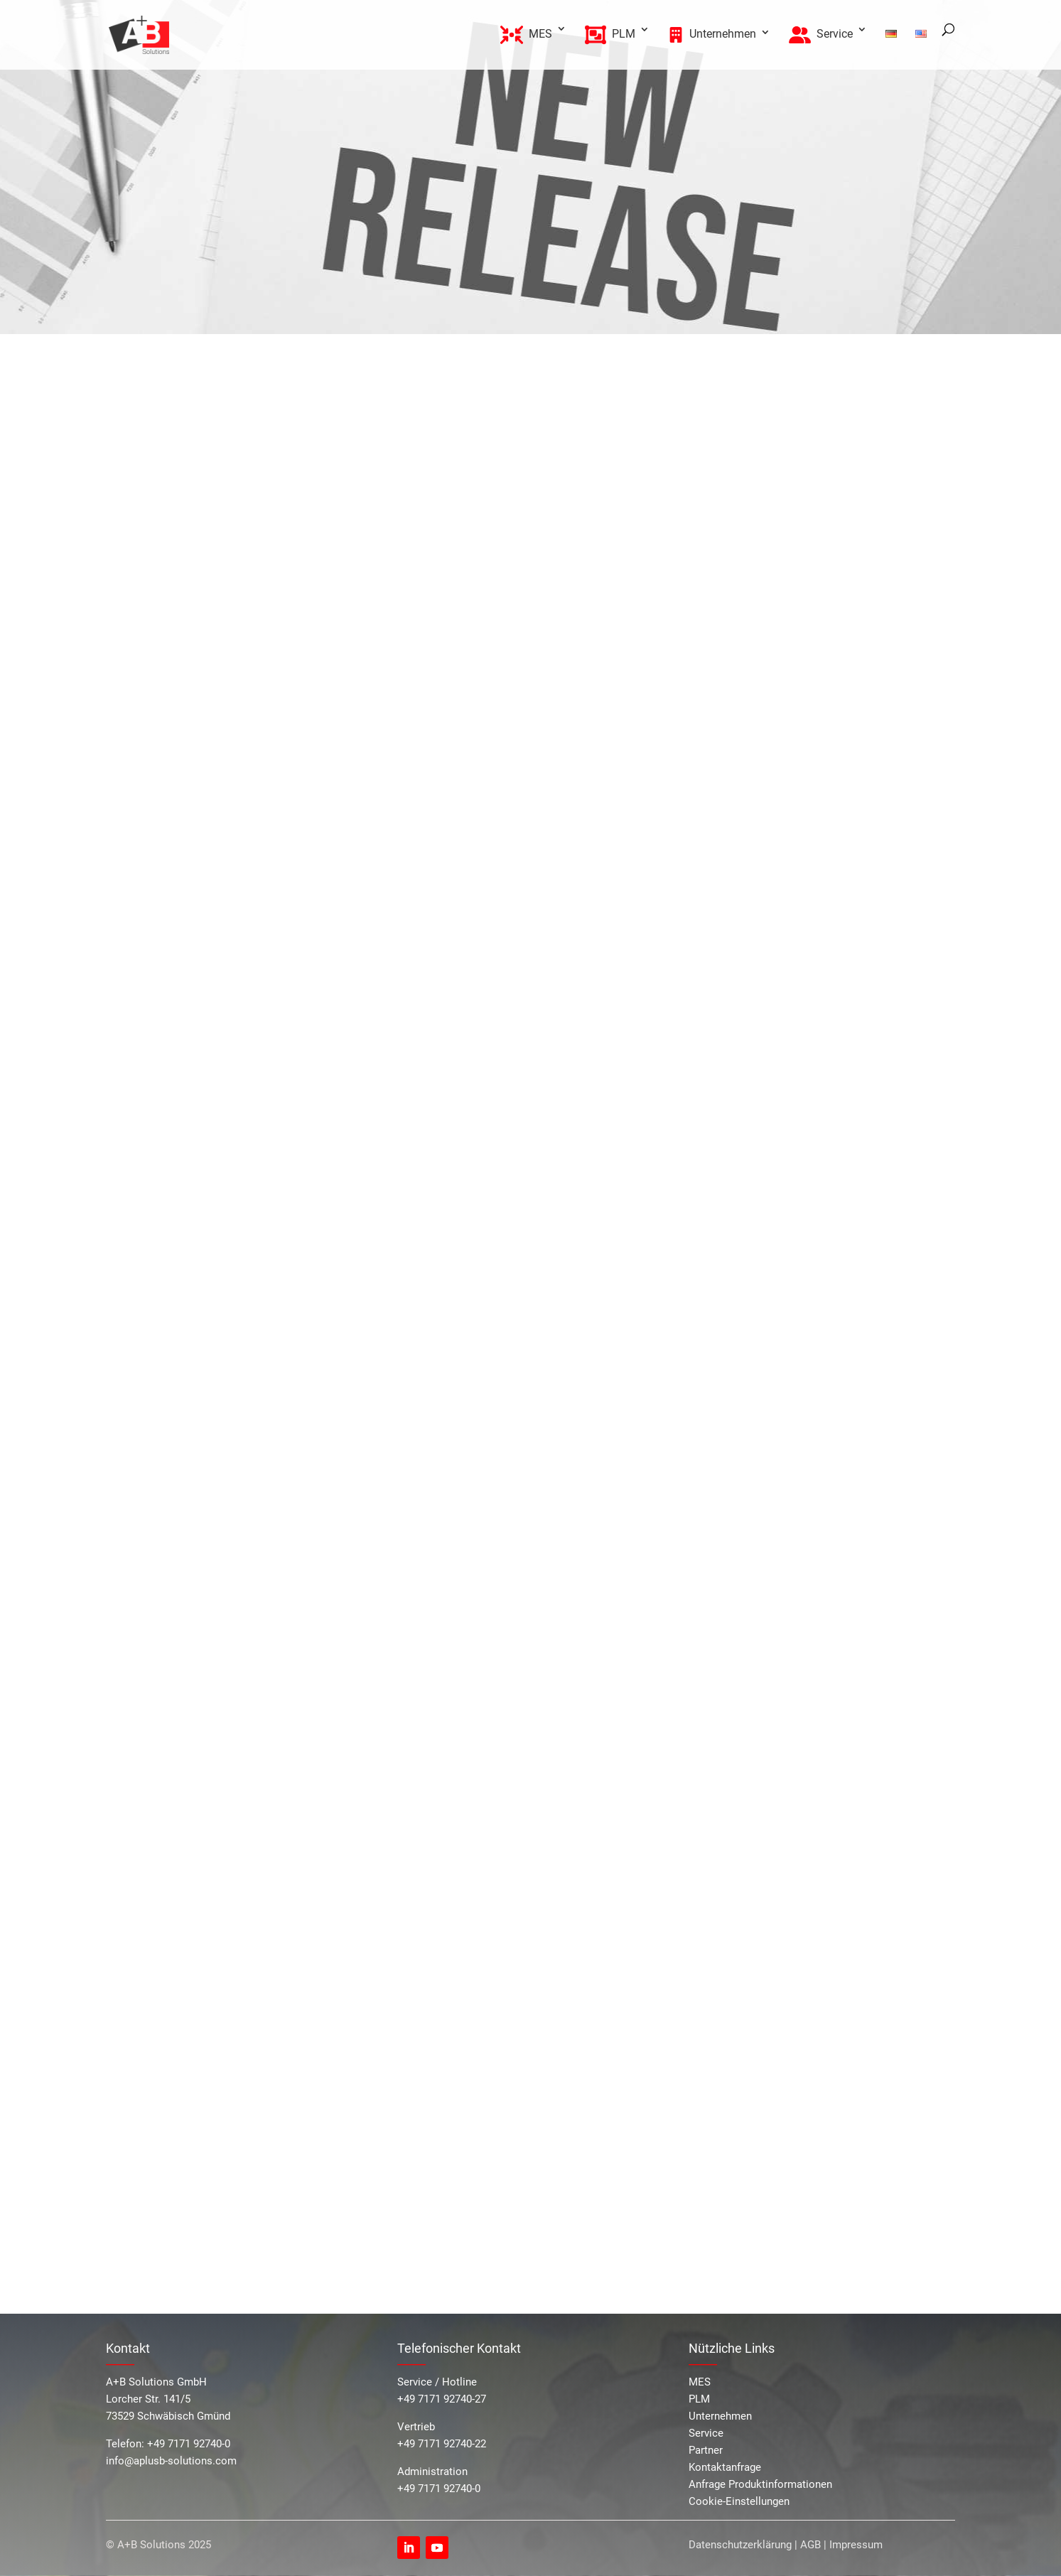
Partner (706, 2450)
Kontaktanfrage (725, 2467)
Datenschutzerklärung (740, 2544)
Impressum (856, 2544)
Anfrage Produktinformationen (760, 2484)
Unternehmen (720, 2416)
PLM (699, 2399)
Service (706, 2433)
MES (700, 2382)
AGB (810, 2544)
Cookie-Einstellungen (739, 2501)
